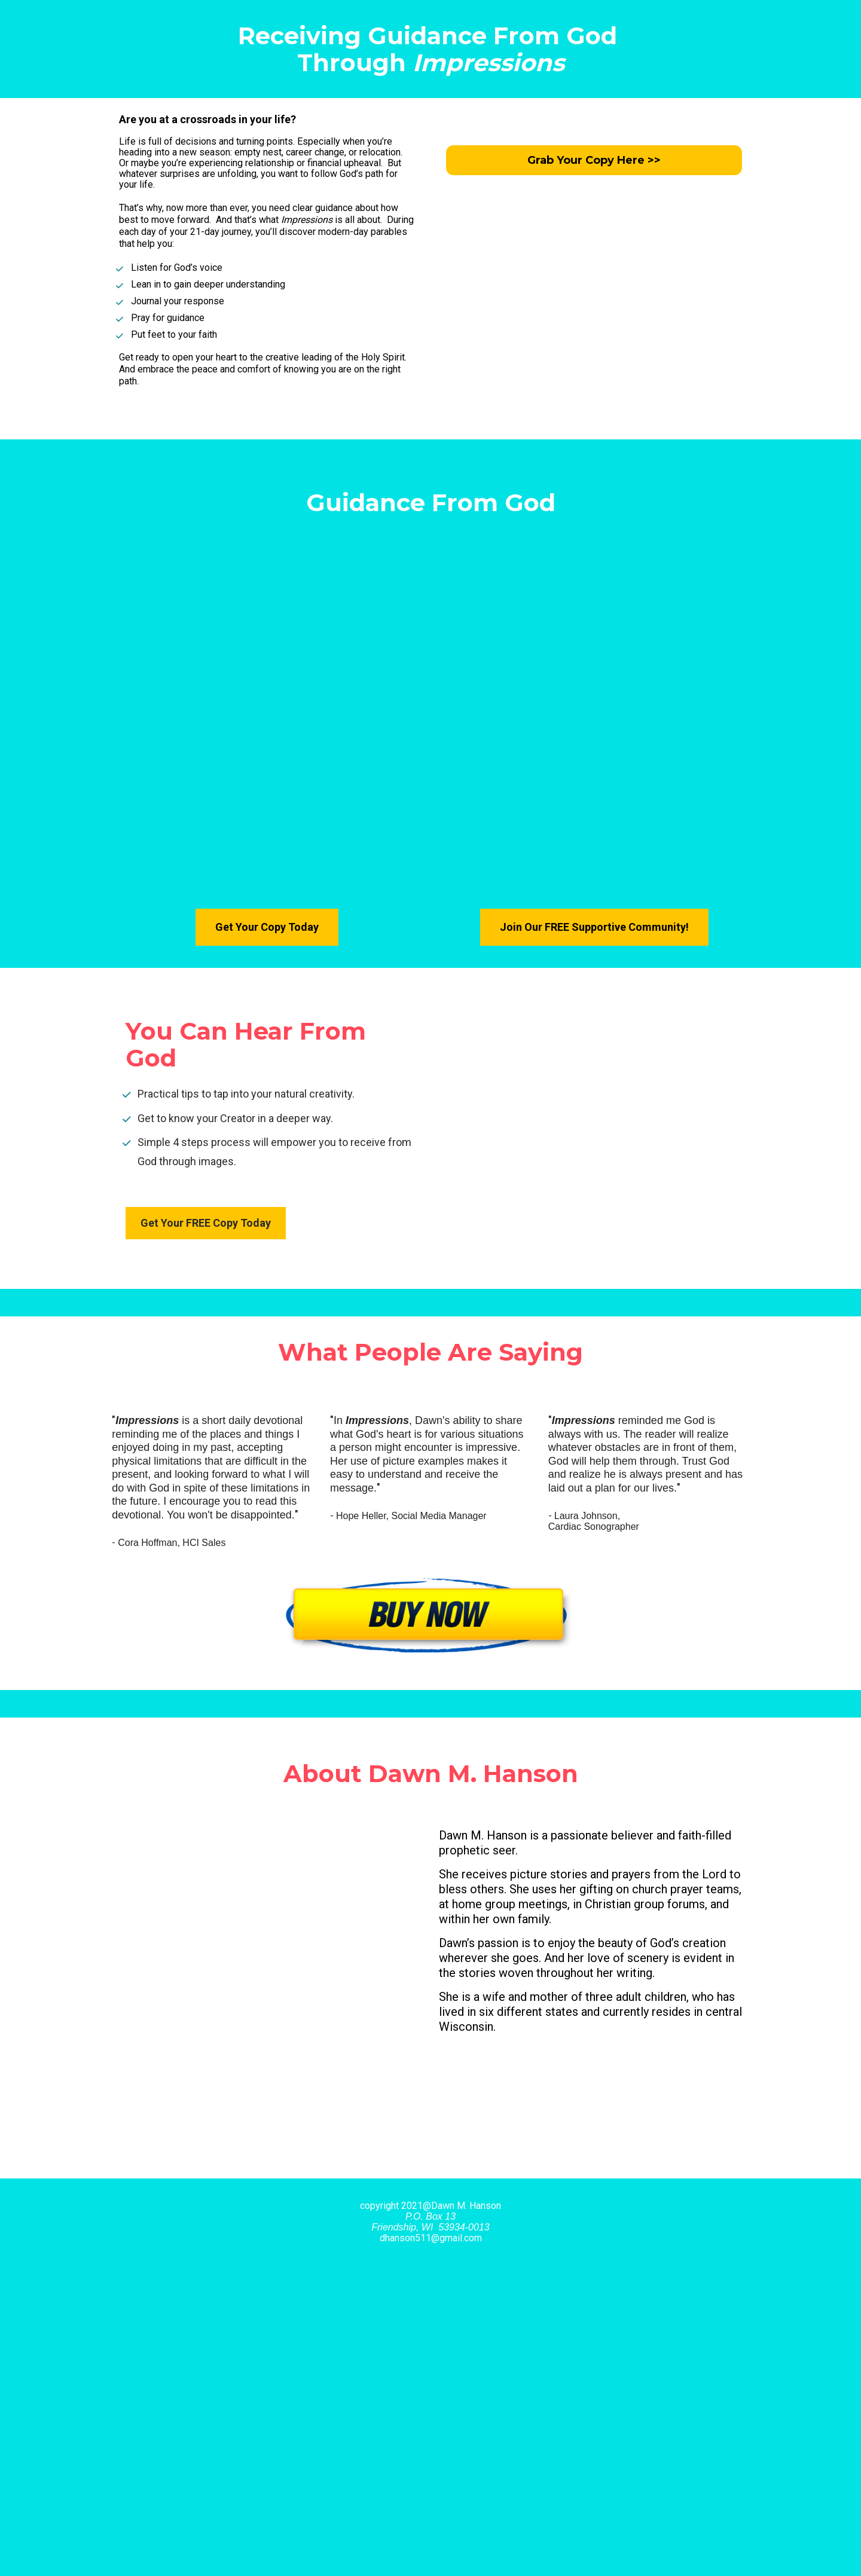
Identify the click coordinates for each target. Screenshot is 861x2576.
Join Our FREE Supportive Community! (594, 927)
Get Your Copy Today (267, 927)
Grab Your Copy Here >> (594, 160)
